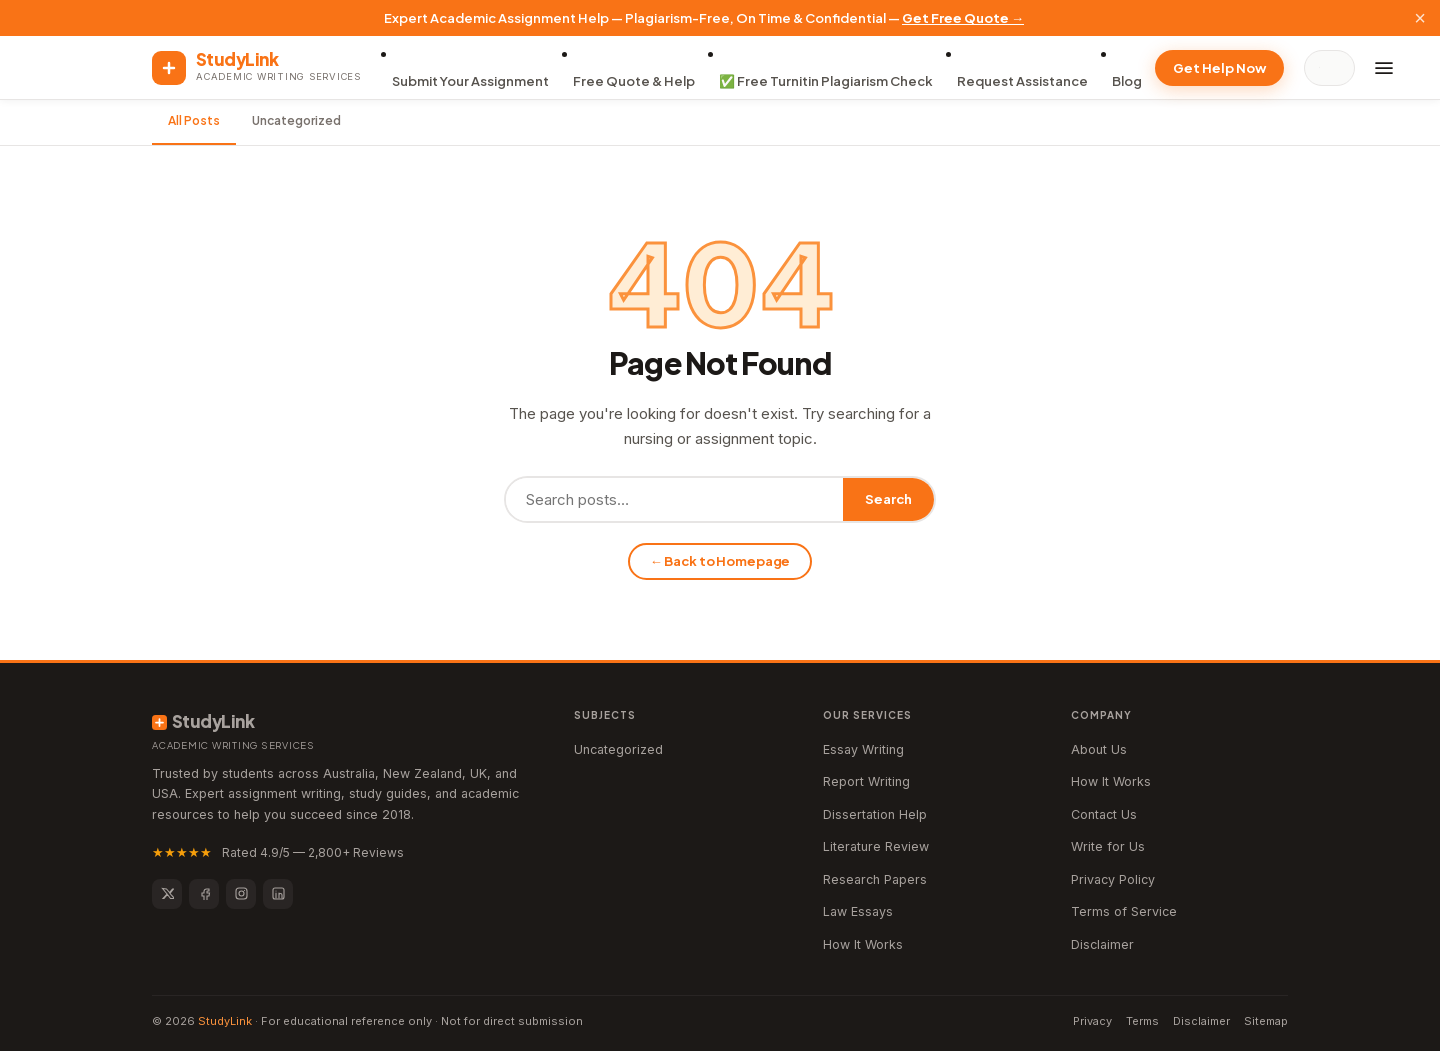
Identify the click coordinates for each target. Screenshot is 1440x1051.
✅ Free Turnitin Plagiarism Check (826, 81)
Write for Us (1108, 846)
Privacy (1092, 1021)
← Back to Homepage (720, 561)
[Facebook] (204, 894)
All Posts (194, 120)
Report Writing (866, 781)
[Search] (1334, 68)
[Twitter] (167, 894)
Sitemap (1266, 1021)
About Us (1099, 749)
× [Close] (1420, 18)
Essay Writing (863, 749)
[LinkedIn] (278, 894)
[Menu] (1384, 68)
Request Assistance (1022, 81)
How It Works (863, 944)
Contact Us (1104, 814)
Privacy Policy (1113, 879)
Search (888, 499)
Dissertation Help (875, 814)
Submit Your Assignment (470, 81)
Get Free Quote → (963, 18)
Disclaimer (1102, 944)
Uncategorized (296, 120)
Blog (1127, 81)
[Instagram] (241, 894)
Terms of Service (1124, 911)
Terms (1142, 1021)
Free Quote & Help (634, 81)
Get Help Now (1219, 68)
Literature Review (876, 846)
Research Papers (875, 879)
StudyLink (225, 1021)
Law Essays (858, 911)
